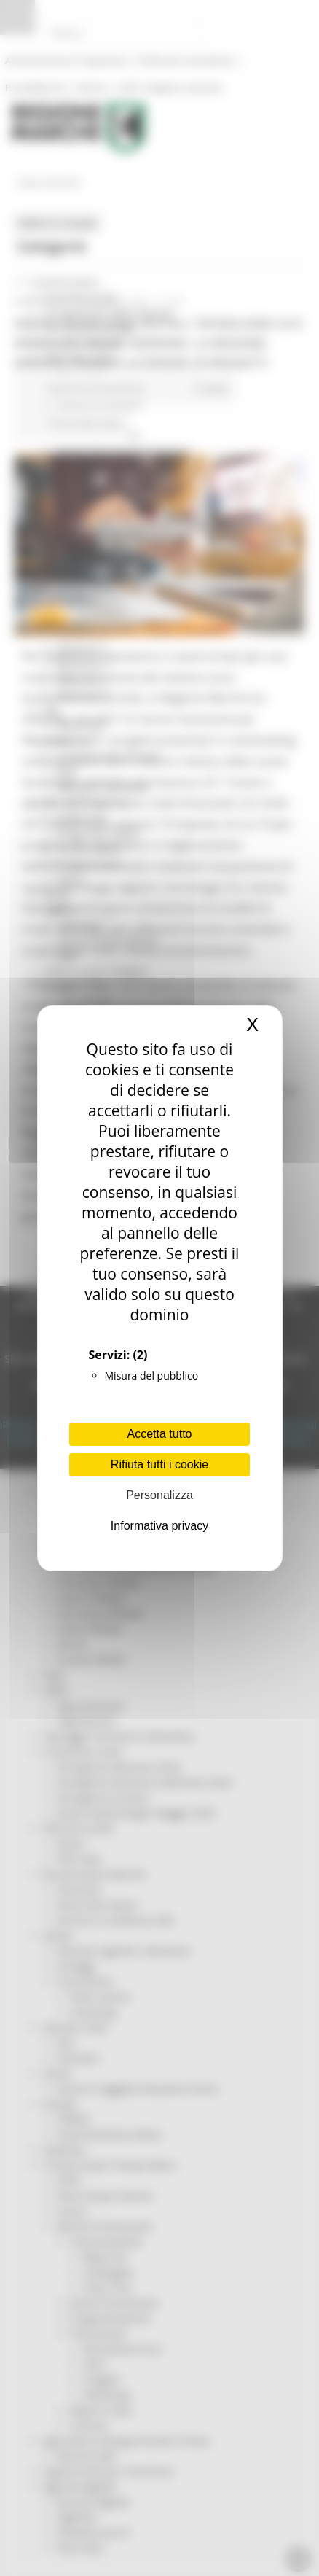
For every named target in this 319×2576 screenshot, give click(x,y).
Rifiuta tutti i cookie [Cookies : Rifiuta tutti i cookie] (159, 1464)
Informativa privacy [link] (159, 1525)
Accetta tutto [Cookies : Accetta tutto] (159, 1434)
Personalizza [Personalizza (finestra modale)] (159, 1495)
